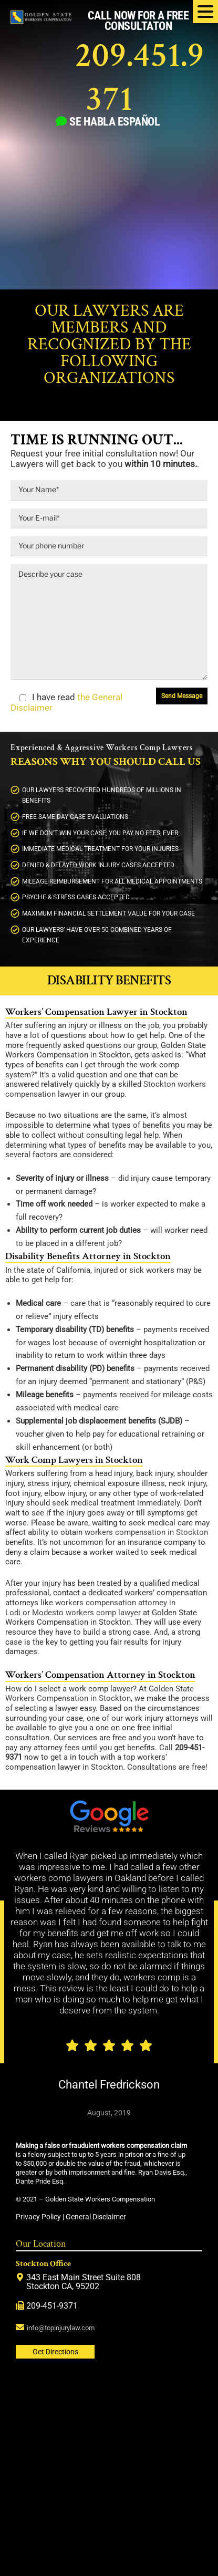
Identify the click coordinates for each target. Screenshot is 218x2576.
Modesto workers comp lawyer (86, 1612)
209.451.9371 (139, 77)
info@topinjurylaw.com (61, 2328)
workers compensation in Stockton (146, 1532)
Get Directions (55, 2352)
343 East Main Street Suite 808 (83, 2277)
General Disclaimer (96, 2217)
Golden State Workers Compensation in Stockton (99, 1694)
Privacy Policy (38, 2217)
